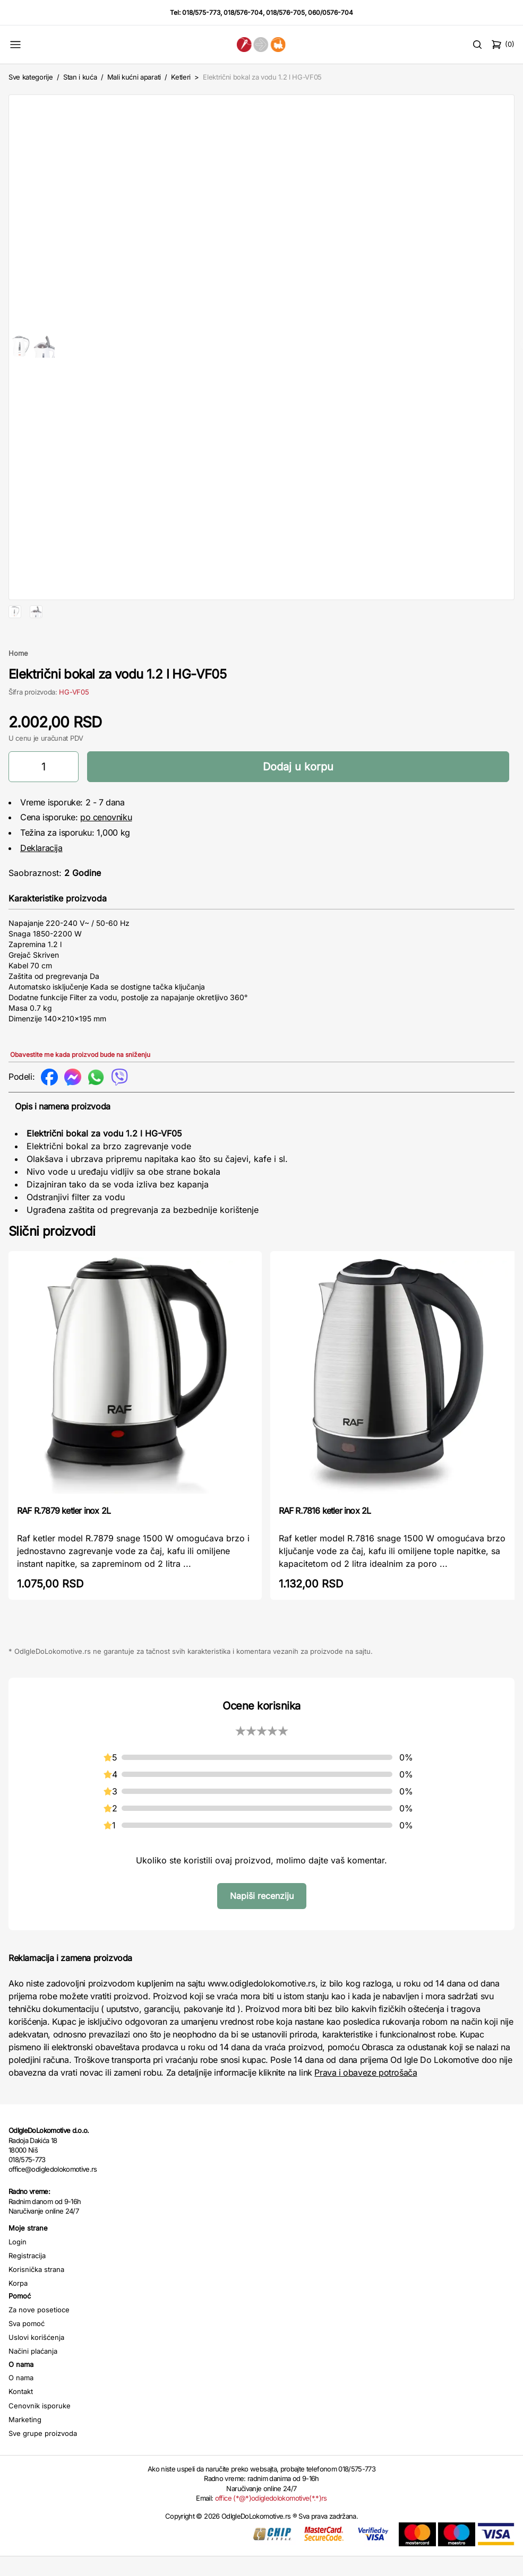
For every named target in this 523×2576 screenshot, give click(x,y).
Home (18, 687)
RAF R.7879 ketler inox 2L (63, 1544)
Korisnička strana (36, 2303)
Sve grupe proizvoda (42, 2467)
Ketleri (181, 77)
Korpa (18, 2317)
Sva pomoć (26, 2357)
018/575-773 (201, 12)
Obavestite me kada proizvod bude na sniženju (80, 1088)
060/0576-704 (330, 12)
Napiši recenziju (262, 1929)
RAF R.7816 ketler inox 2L (325, 1544)
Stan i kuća (80, 77)
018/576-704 (243, 12)
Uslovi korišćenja (36, 2371)
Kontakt (20, 2425)
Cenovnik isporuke (39, 2439)
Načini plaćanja (32, 2385)
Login (17, 2275)
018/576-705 (285, 12)
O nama (20, 2411)
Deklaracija (41, 882)
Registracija (27, 2289)
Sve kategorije (30, 77)
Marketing (24, 2453)
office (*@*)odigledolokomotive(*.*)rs (271, 2532)
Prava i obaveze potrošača (365, 2106)
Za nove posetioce (39, 2343)
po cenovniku (106, 851)
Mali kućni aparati (134, 77)
